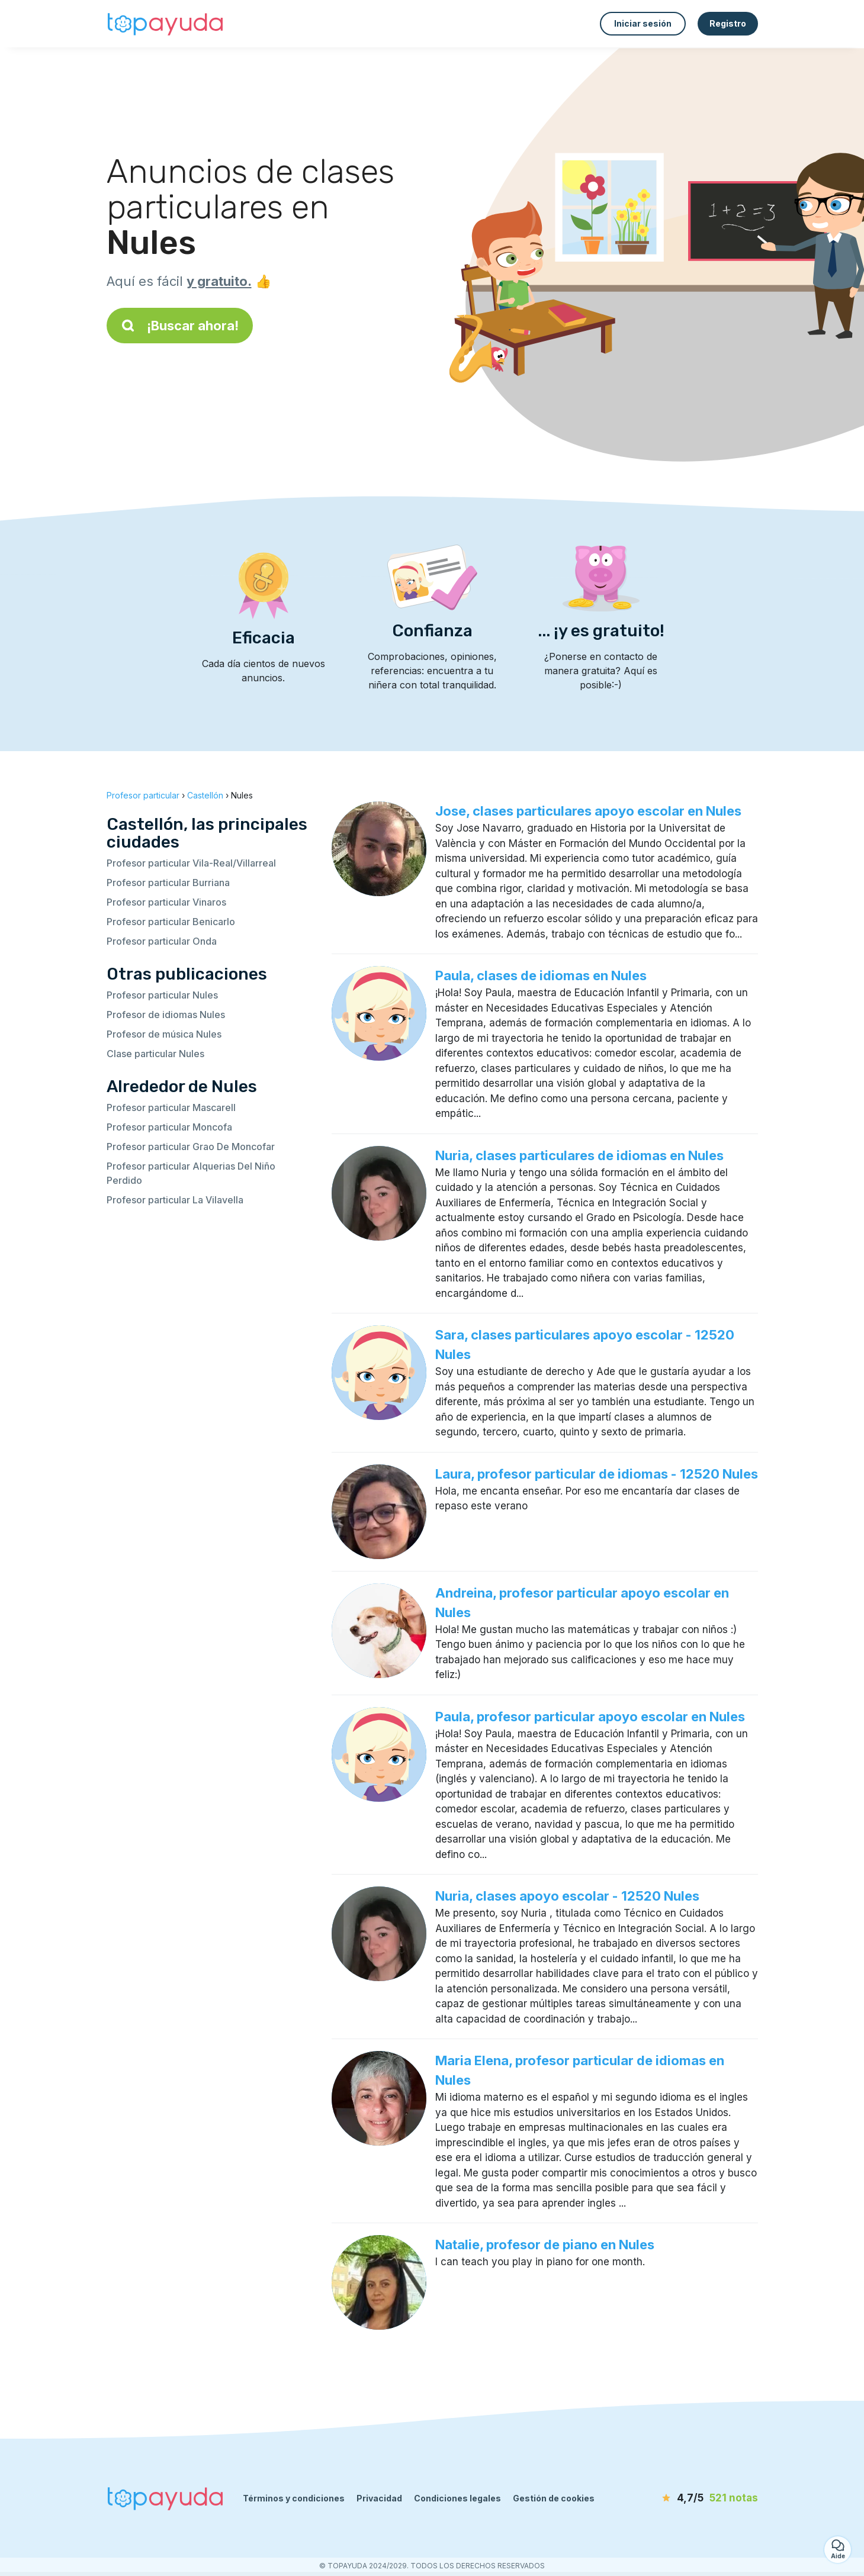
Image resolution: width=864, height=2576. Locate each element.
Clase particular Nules (155, 1054)
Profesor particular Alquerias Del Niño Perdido (191, 1173)
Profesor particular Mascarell (171, 1107)
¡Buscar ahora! (180, 325)
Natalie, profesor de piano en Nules (544, 2244)
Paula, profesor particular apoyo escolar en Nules (590, 1716)
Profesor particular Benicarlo (171, 922)
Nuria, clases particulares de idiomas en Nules (579, 1155)
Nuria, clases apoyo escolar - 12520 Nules (567, 1896)
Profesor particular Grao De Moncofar (191, 1146)
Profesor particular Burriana (168, 882)
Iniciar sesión (643, 23)
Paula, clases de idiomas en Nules (541, 975)
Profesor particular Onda (162, 941)
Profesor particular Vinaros (166, 902)
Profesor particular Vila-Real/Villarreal (191, 863)
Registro (727, 23)
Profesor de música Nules (164, 1034)
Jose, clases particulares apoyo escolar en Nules (588, 811)
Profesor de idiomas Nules (166, 1014)
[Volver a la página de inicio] (166, 24)
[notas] (690, 2498)
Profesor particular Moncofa (169, 1127)
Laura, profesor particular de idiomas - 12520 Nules (596, 1474)
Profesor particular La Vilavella (175, 1200)
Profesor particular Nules (162, 995)
